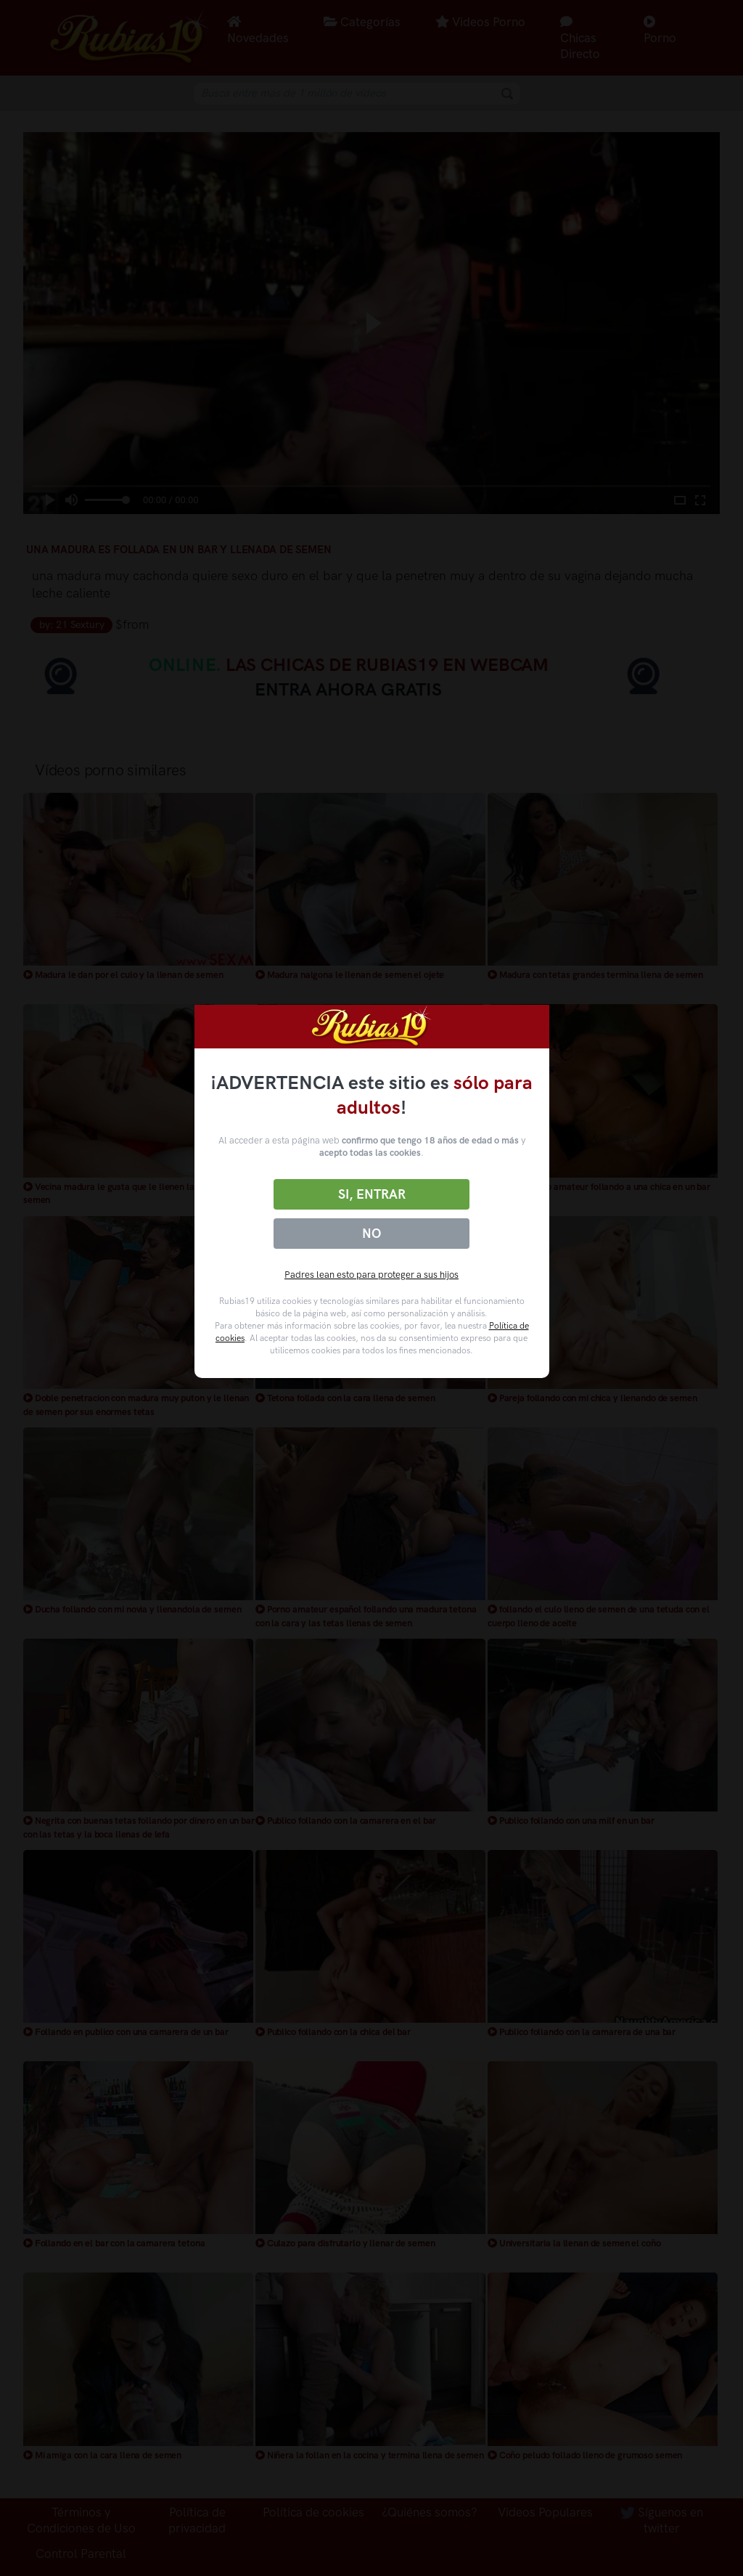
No (371, 1234)
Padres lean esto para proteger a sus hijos (371, 1274)
